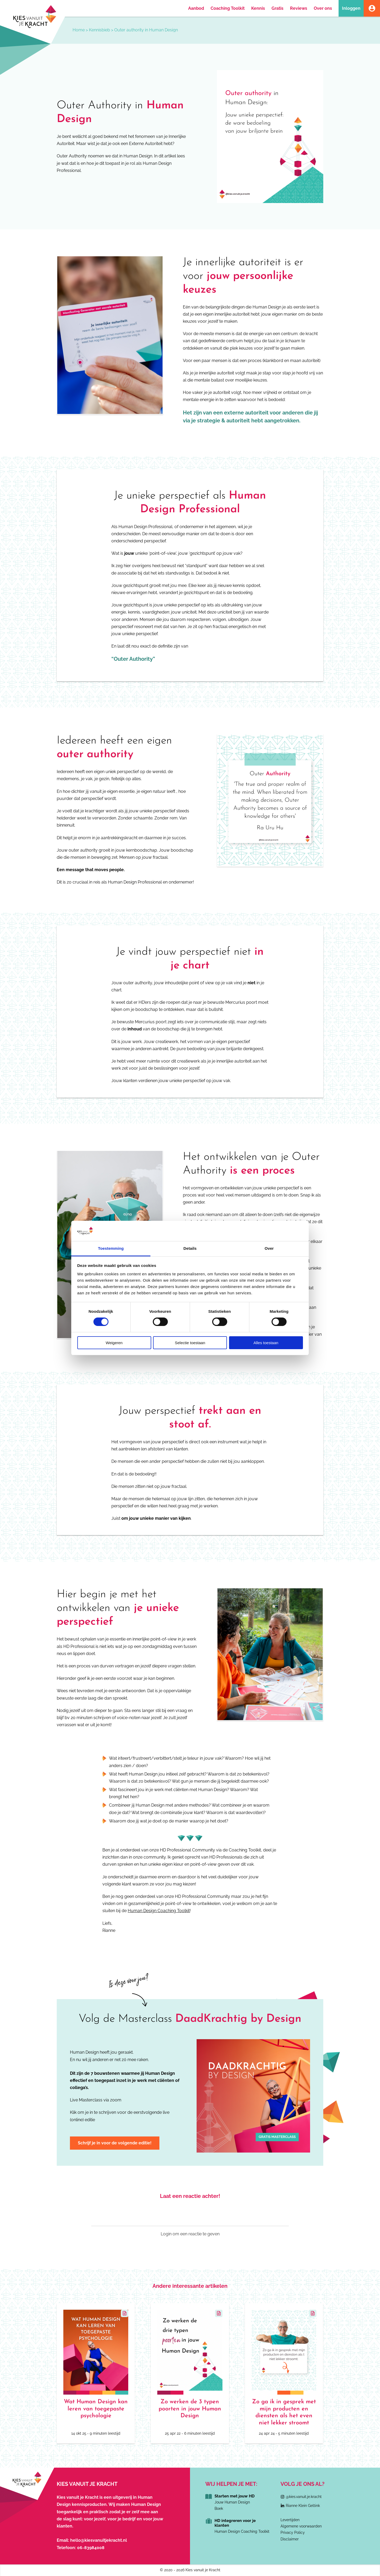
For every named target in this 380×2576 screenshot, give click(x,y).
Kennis (258, 8)
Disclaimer (290, 2539)
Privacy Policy (293, 2532)
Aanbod (196, 8)
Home (79, 29)
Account (372, 8)
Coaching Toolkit (228, 8)
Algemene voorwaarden (301, 2526)
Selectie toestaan (190, 1342)
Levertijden (290, 2520)
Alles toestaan (265, 1342)
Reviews (298, 8)
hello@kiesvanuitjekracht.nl (98, 2540)
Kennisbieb (99, 29)
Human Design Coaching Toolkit (159, 1910)
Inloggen (351, 8)
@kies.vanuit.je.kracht (304, 2497)
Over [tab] (269, 1248)
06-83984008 (90, 2547)
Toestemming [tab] (111, 1248)
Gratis (277, 8)
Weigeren (114, 1342)
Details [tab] (190, 1248)
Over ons (323, 8)
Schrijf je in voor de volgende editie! (114, 2142)
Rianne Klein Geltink (303, 2505)
